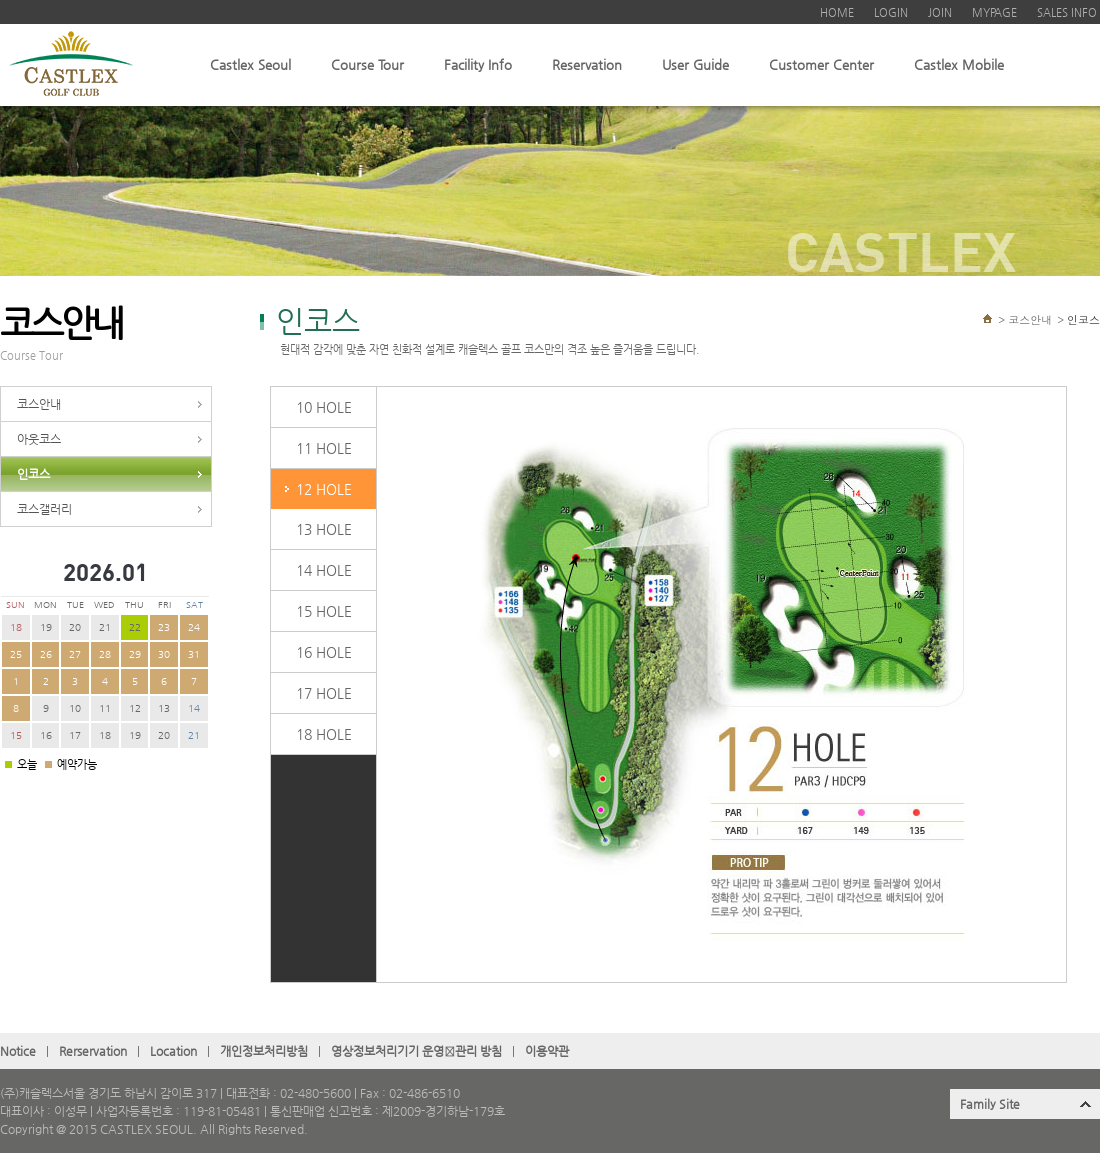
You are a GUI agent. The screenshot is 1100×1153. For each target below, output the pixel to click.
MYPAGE (994, 12)
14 (194, 708)
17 (75, 735)
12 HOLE (324, 489)
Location (173, 1051)
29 (135, 654)
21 (105, 627)
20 (75, 627)
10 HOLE (324, 407)
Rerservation (93, 1051)
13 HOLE (324, 529)
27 (75, 654)
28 (105, 654)
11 (105, 708)
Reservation (587, 64)
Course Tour (367, 64)
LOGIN (891, 12)
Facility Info (478, 64)
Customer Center (821, 64)
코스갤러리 (44, 509)
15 (16, 735)
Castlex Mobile (959, 64)
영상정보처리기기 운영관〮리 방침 (416, 1051)
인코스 (33, 474)
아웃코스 (39, 439)
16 (46, 735)
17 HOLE (324, 693)
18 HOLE (324, 734)
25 (16, 654)
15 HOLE (324, 611)
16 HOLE (324, 652)
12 (135, 708)
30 (164, 654)
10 (75, 708)
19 (46, 627)
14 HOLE (324, 570)
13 (164, 708)
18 (16, 627)
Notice (18, 1051)
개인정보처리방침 (264, 1051)
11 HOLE (324, 448)
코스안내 (39, 404)
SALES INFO (1067, 12)
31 (194, 654)
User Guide (695, 64)
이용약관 (547, 1051)
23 (164, 627)
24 (194, 627)
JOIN (940, 12)
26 (46, 654)
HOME (837, 12)
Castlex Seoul (250, 64)
